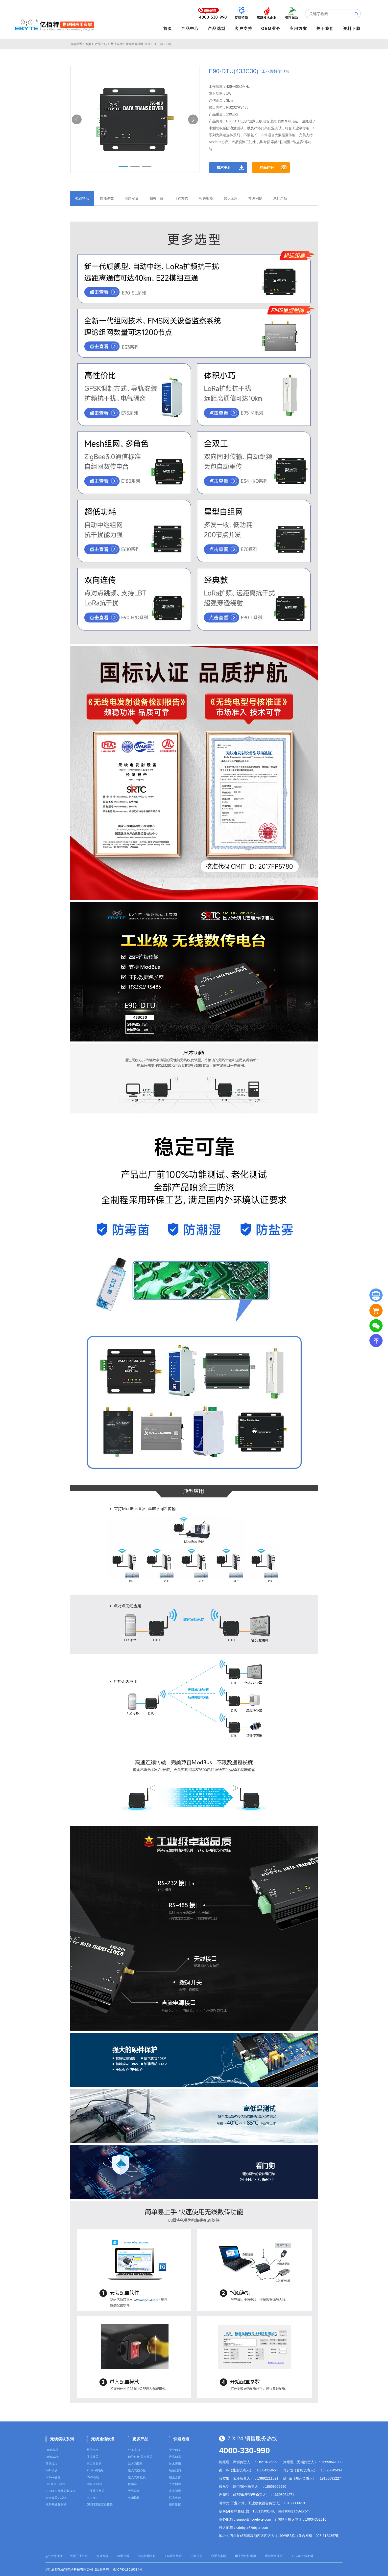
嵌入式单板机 (137, 2477)
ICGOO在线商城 (302, 2555)
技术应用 (175, 2463)
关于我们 (326, 29)
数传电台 (92, 2449)
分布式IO (134, 2449)
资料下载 (353, 29)
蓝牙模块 (51, 2463)
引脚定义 (132, 198)
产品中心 (191, 29)
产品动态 (175, 2456)
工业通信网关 (95, 2490)
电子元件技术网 (245, 2555)
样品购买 (272, 167)
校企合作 (175, 2477)
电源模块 (134, 2497)
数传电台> (117, 43)
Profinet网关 (95, 2470)
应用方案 (299, 29)
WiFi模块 (51, 2470)
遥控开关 (92, 2456)
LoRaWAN (52, 2456)
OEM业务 (272, 29)
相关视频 (206, 198)
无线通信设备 (103, 2438)
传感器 (132, 2484)
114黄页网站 (173, 2555)
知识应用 (231, 198)
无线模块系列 (62, 2438)
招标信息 (196, 2555)
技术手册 (224, 167)
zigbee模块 (53, 2477)
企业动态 (175, 2449)
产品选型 (218, 29)
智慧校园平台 (147, 2555)
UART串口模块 (55, 2484)
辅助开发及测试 (56, 2504)
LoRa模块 (52, 2449)
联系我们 (175, 2470)
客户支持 (244, 29)
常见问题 (255, 198)
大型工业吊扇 (79, 2555)
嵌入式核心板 (137, 2470)
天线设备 (134, 2490)
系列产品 (280, 198)
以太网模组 (135, 2463)
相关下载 (156, 198)
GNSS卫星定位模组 (100, 2504)
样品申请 (175, 2497)
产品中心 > (102, 43)
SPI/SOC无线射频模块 (60, 2490)
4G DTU (92, 2497)
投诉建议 (175, 2504)
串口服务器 (94, 2463)
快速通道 (181, 2438)
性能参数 (107, 198)
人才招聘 (175, 2484)
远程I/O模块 (94, 2484)
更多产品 (140, 2438)
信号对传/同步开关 (140, 2456)
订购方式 (181, 198)
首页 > (89, 43)
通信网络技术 (274, 2555)
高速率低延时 (134, 43)
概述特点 (82, 198)
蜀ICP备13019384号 (128, 2569)
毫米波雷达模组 (56, 2497)
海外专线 (102, 2555)
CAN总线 (93, 2477)
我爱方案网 (218, 2555)
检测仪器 (123, 2555)
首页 (168, 29)
